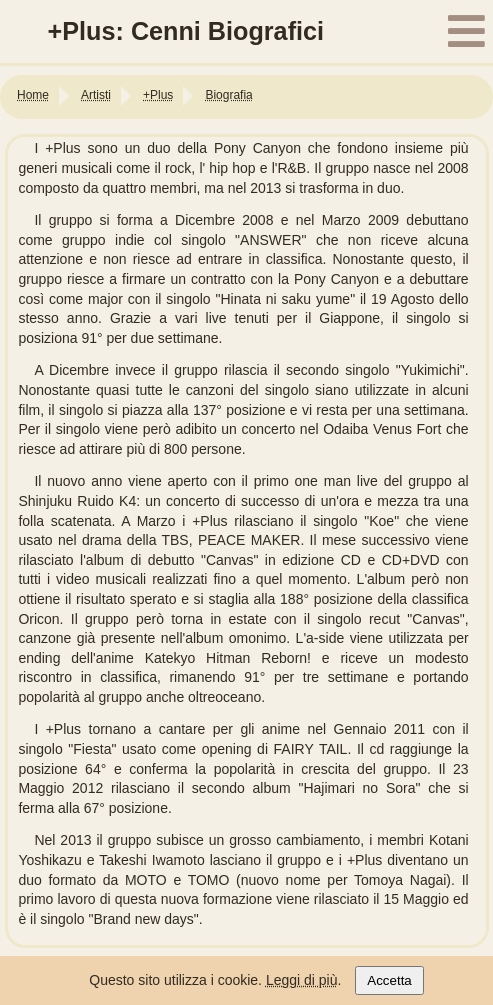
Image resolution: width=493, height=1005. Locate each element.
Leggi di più (302, 980)
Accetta (389, 980)
